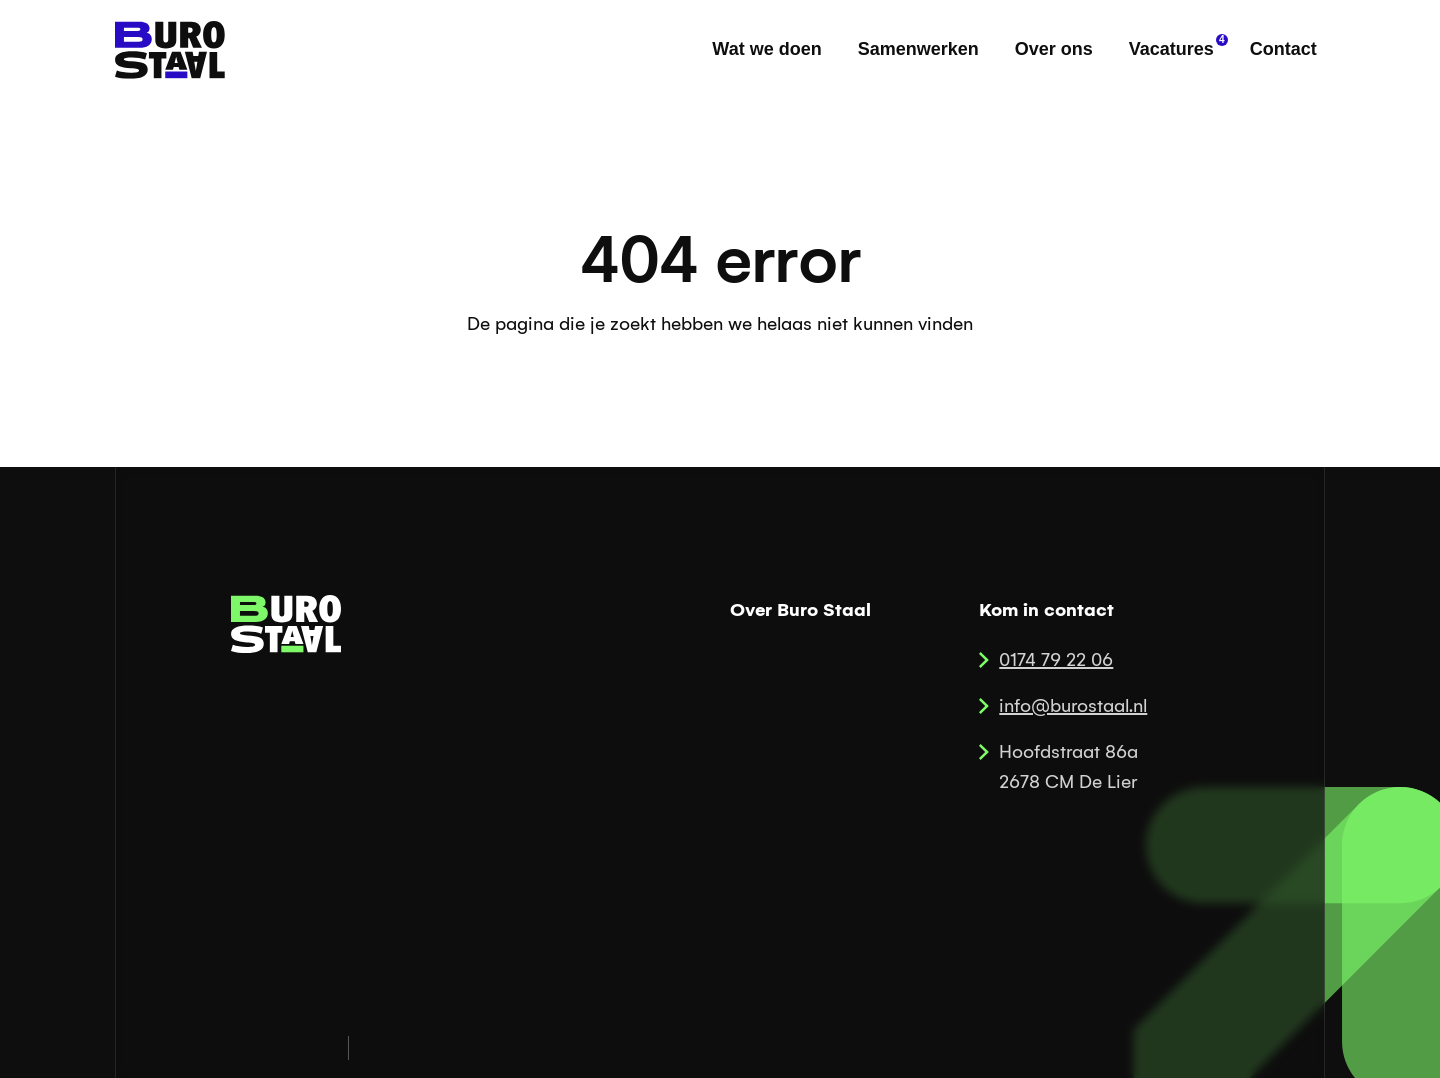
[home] (170, 50)
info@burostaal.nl (1073, 706)
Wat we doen (766, 49)
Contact (1283, 49)
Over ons (1054, 49)
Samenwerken (918, 49)
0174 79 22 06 (1056, 660)
